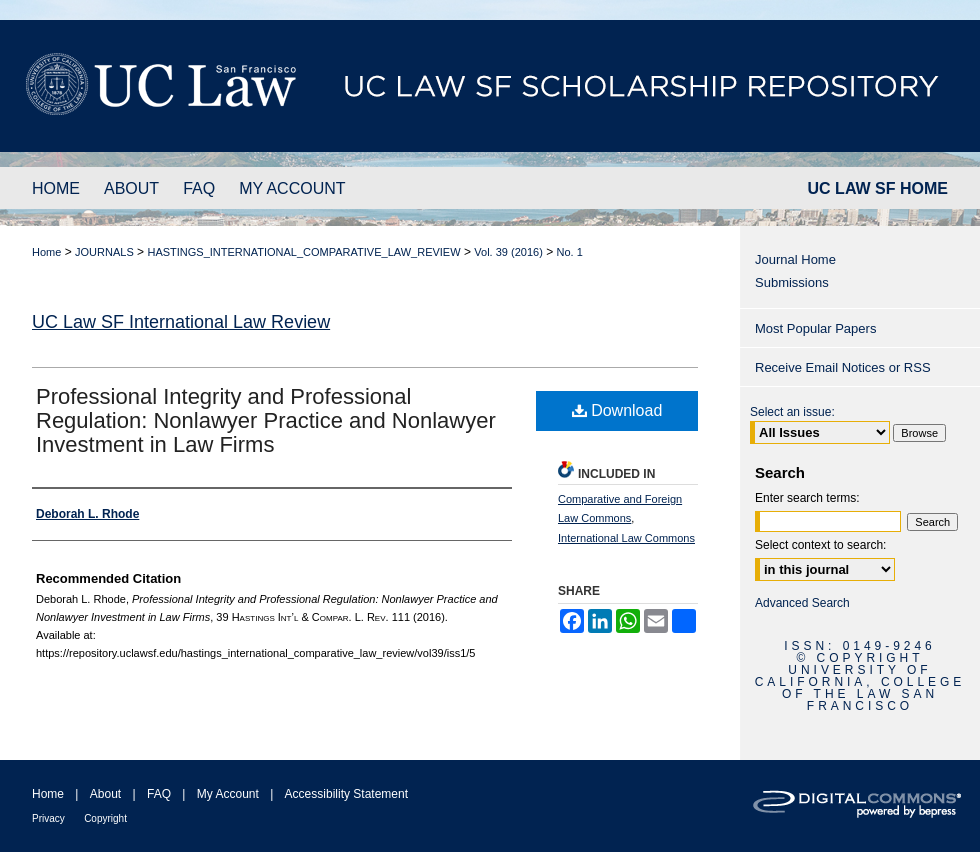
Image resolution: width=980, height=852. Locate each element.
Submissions (792, 282)
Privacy (48, 818)
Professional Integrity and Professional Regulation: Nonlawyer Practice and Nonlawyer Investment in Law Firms (266, 420)
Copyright (105, 818)
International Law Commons (626, 538)
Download (617, 410)
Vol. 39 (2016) (508, 252)
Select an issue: (792, 412)
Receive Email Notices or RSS (843, 367)
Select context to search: (820, 545)
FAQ (159, 794)
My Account (228, 794)
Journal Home (795, 259)
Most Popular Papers (815, 328)
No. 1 (570, 252)
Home (46, 252)
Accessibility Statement (346, 794)
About (105, 794)
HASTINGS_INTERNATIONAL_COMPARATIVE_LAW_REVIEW (303, 252)
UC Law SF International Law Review (181, 322)
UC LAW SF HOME (878, 188)
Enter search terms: (807, 498)
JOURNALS (104, 252)
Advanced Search (802, 603)
